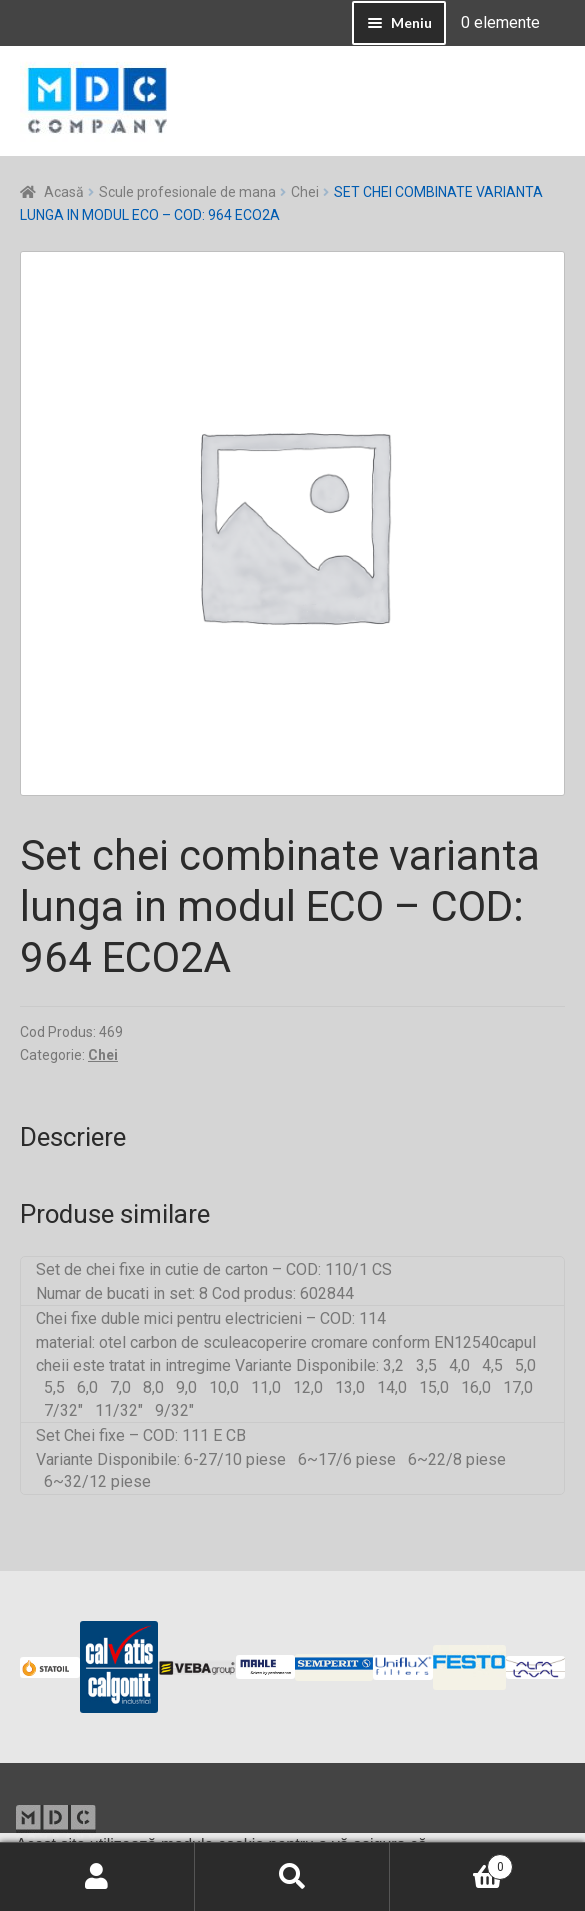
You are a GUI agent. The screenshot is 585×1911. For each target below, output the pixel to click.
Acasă (64, 192)
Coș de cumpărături (451, 1863)
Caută (292, 1877)
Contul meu (97, 1877)
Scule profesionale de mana (187, 192)
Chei (305, 192)
